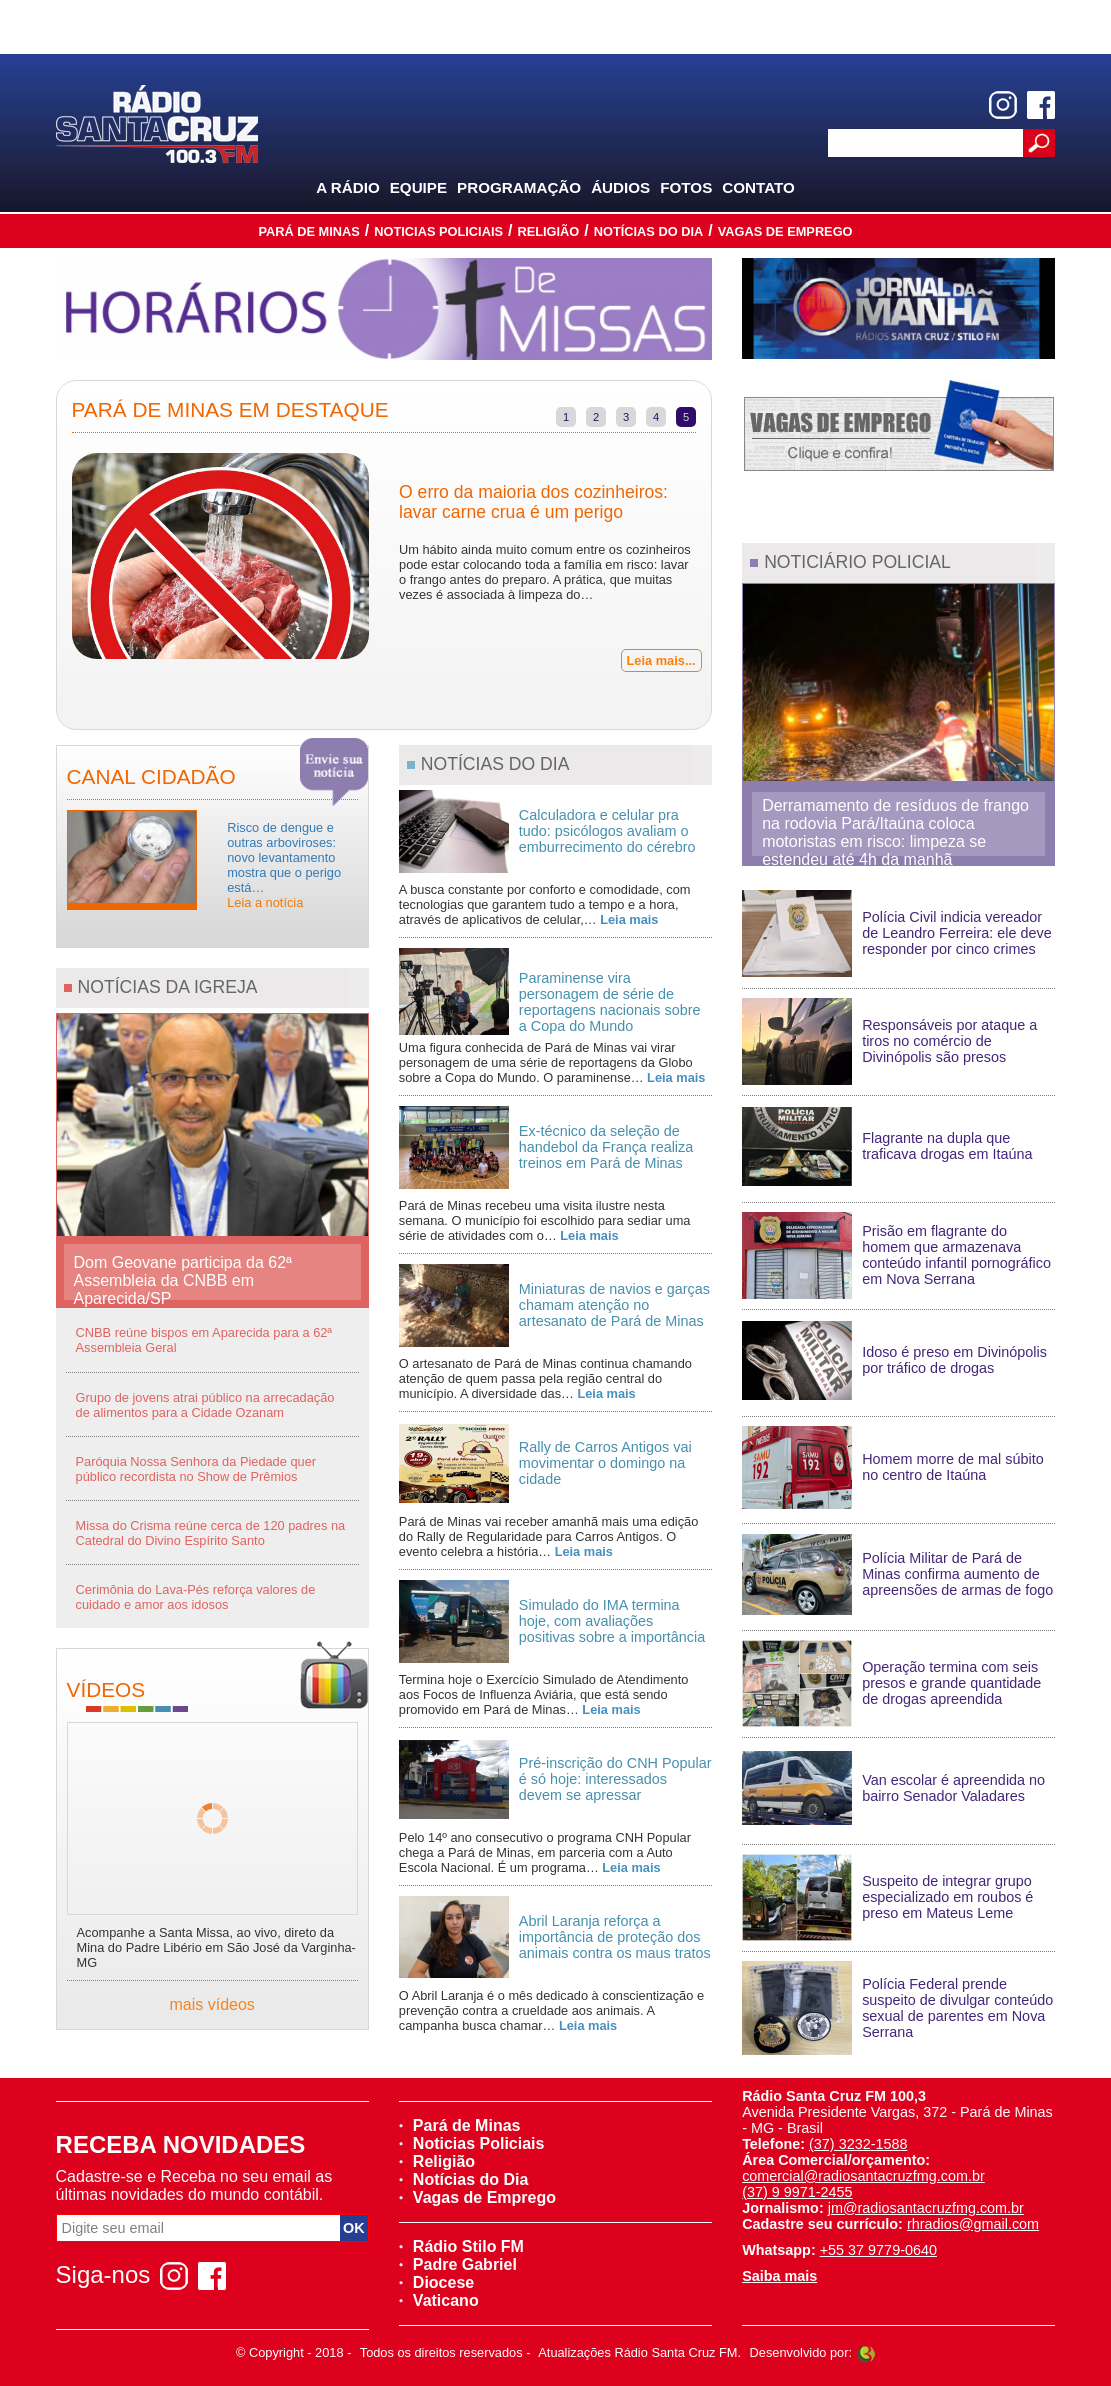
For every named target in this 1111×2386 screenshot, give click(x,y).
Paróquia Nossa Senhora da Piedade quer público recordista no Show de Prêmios (196, 1469)
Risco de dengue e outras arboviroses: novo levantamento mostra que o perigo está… (284, 865)
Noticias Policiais (438, 231)
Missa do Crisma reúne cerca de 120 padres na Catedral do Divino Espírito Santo (211, 1533)
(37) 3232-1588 (858, 2144)
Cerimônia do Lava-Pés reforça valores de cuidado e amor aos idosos (196, 1597)
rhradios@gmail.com (973, 2224)
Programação (519, 187)
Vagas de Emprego (785, 231)
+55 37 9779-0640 (878, 2250)
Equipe (418, 187)
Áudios (620, 187)
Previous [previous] (42, 558)
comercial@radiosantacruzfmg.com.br (863, 2176)
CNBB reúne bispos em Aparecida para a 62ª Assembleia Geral (204, 1340)
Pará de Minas (308, 231)
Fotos (686, 187)
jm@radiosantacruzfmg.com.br (926, 2208)
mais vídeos (212, 2004)
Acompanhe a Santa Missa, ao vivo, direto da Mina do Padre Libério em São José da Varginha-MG (216, 1947)
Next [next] (726, 558)
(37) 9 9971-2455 (797, 2192)
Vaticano (439, 2300)
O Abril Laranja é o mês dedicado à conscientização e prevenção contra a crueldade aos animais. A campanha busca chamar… (551, 2010)
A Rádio (348, 187)
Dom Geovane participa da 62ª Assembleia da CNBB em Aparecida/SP (183, 1277)
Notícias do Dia (649, 231)
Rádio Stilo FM (461, 2246)
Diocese (436, 2282)
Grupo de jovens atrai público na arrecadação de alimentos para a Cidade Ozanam (205, 1405)
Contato (758, 187)
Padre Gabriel (458, 2264)
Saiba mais (779, 2276)
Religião (548, 231)
